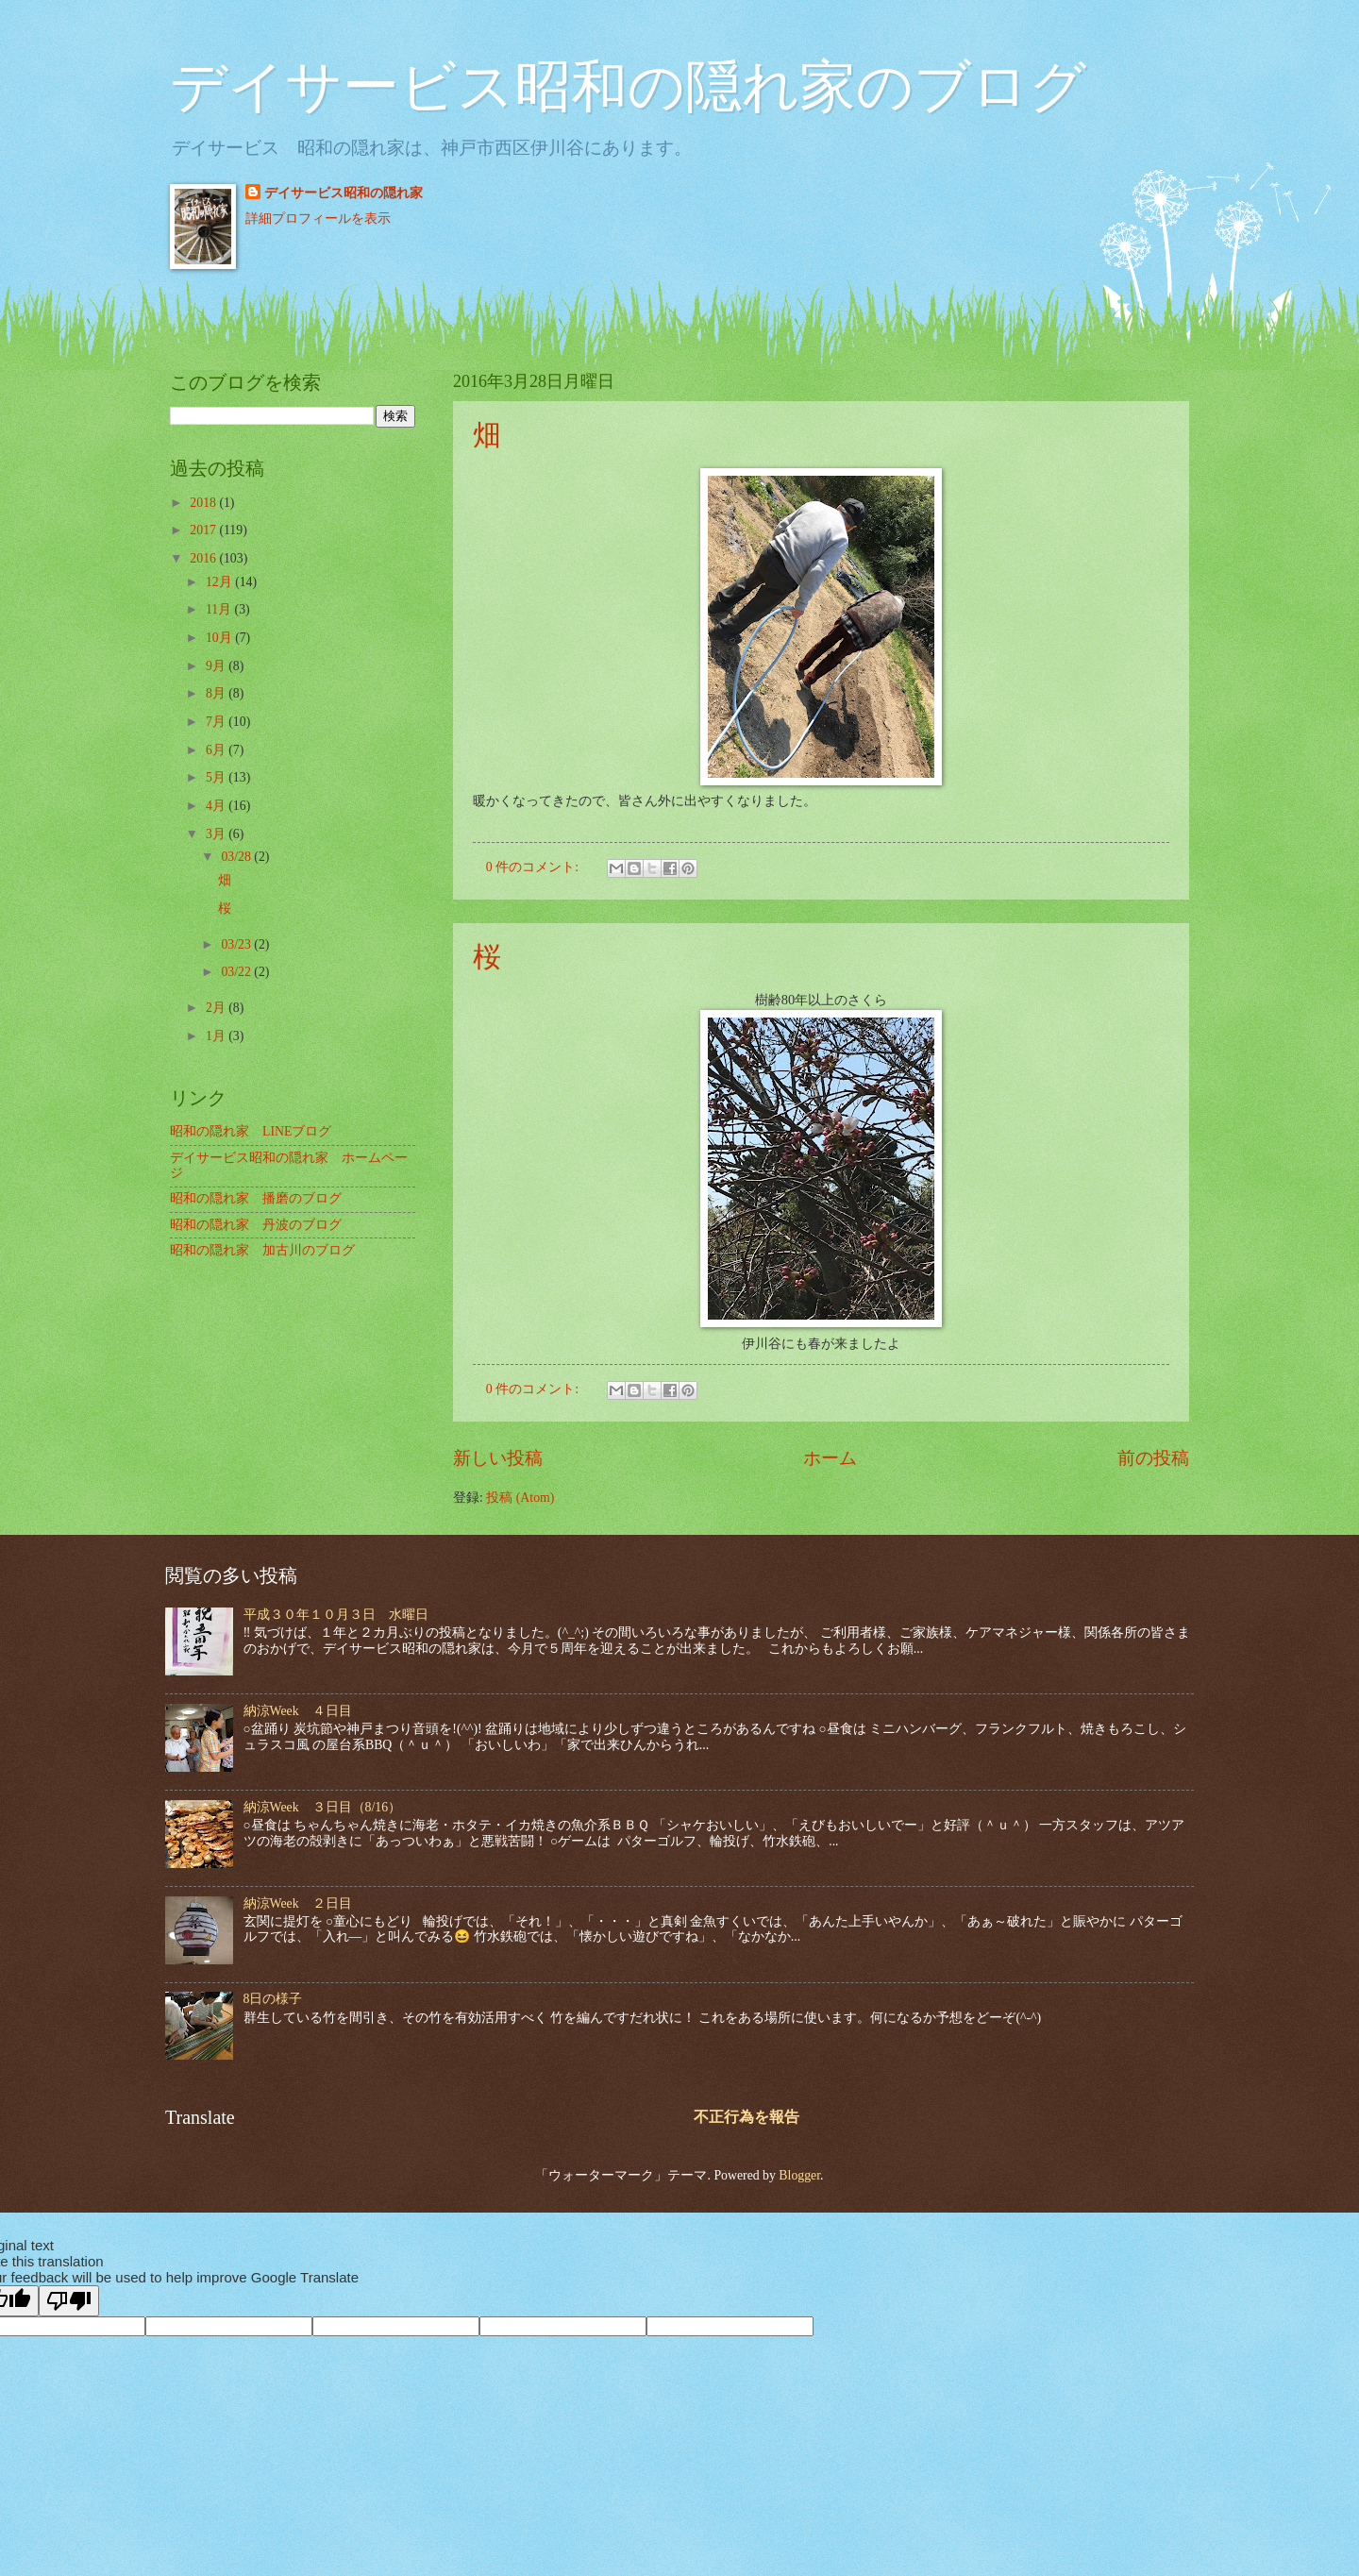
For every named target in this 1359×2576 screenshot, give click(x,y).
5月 (217, 777)
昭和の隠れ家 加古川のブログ (262, 1250)
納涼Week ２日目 (297, 1903)
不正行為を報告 (746, 2117)
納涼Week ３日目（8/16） (322, 1807)
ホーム (830, 1458)
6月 (217, 750)
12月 (220, 582)
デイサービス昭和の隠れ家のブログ (628, 87)
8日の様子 (273, 1999)
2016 (204, 558)
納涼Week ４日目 (297, 1711)
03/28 (237, 857)
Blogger (799, 2175)
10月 (220, 638)
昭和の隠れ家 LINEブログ (250, 1131)
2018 (204, 503)
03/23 (237, 944)
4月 (217, 806)
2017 (204, 530)
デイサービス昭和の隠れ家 (343, 193)
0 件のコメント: (534, 867)
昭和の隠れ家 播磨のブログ (256, 1198)
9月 (217, 666)
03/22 (237, 972)
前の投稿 (1153, 1458)
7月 (217, 722)
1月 (217, 1036)
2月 (217, 1008)
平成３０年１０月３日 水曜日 (335, 1615)
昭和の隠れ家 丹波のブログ (256, 1225)
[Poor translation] (69, 2300)
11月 (220, 609)
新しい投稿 (498, 1458)
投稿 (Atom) (520, 1497)
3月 (217, 834)
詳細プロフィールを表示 (318, 218)
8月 (217, 693)
